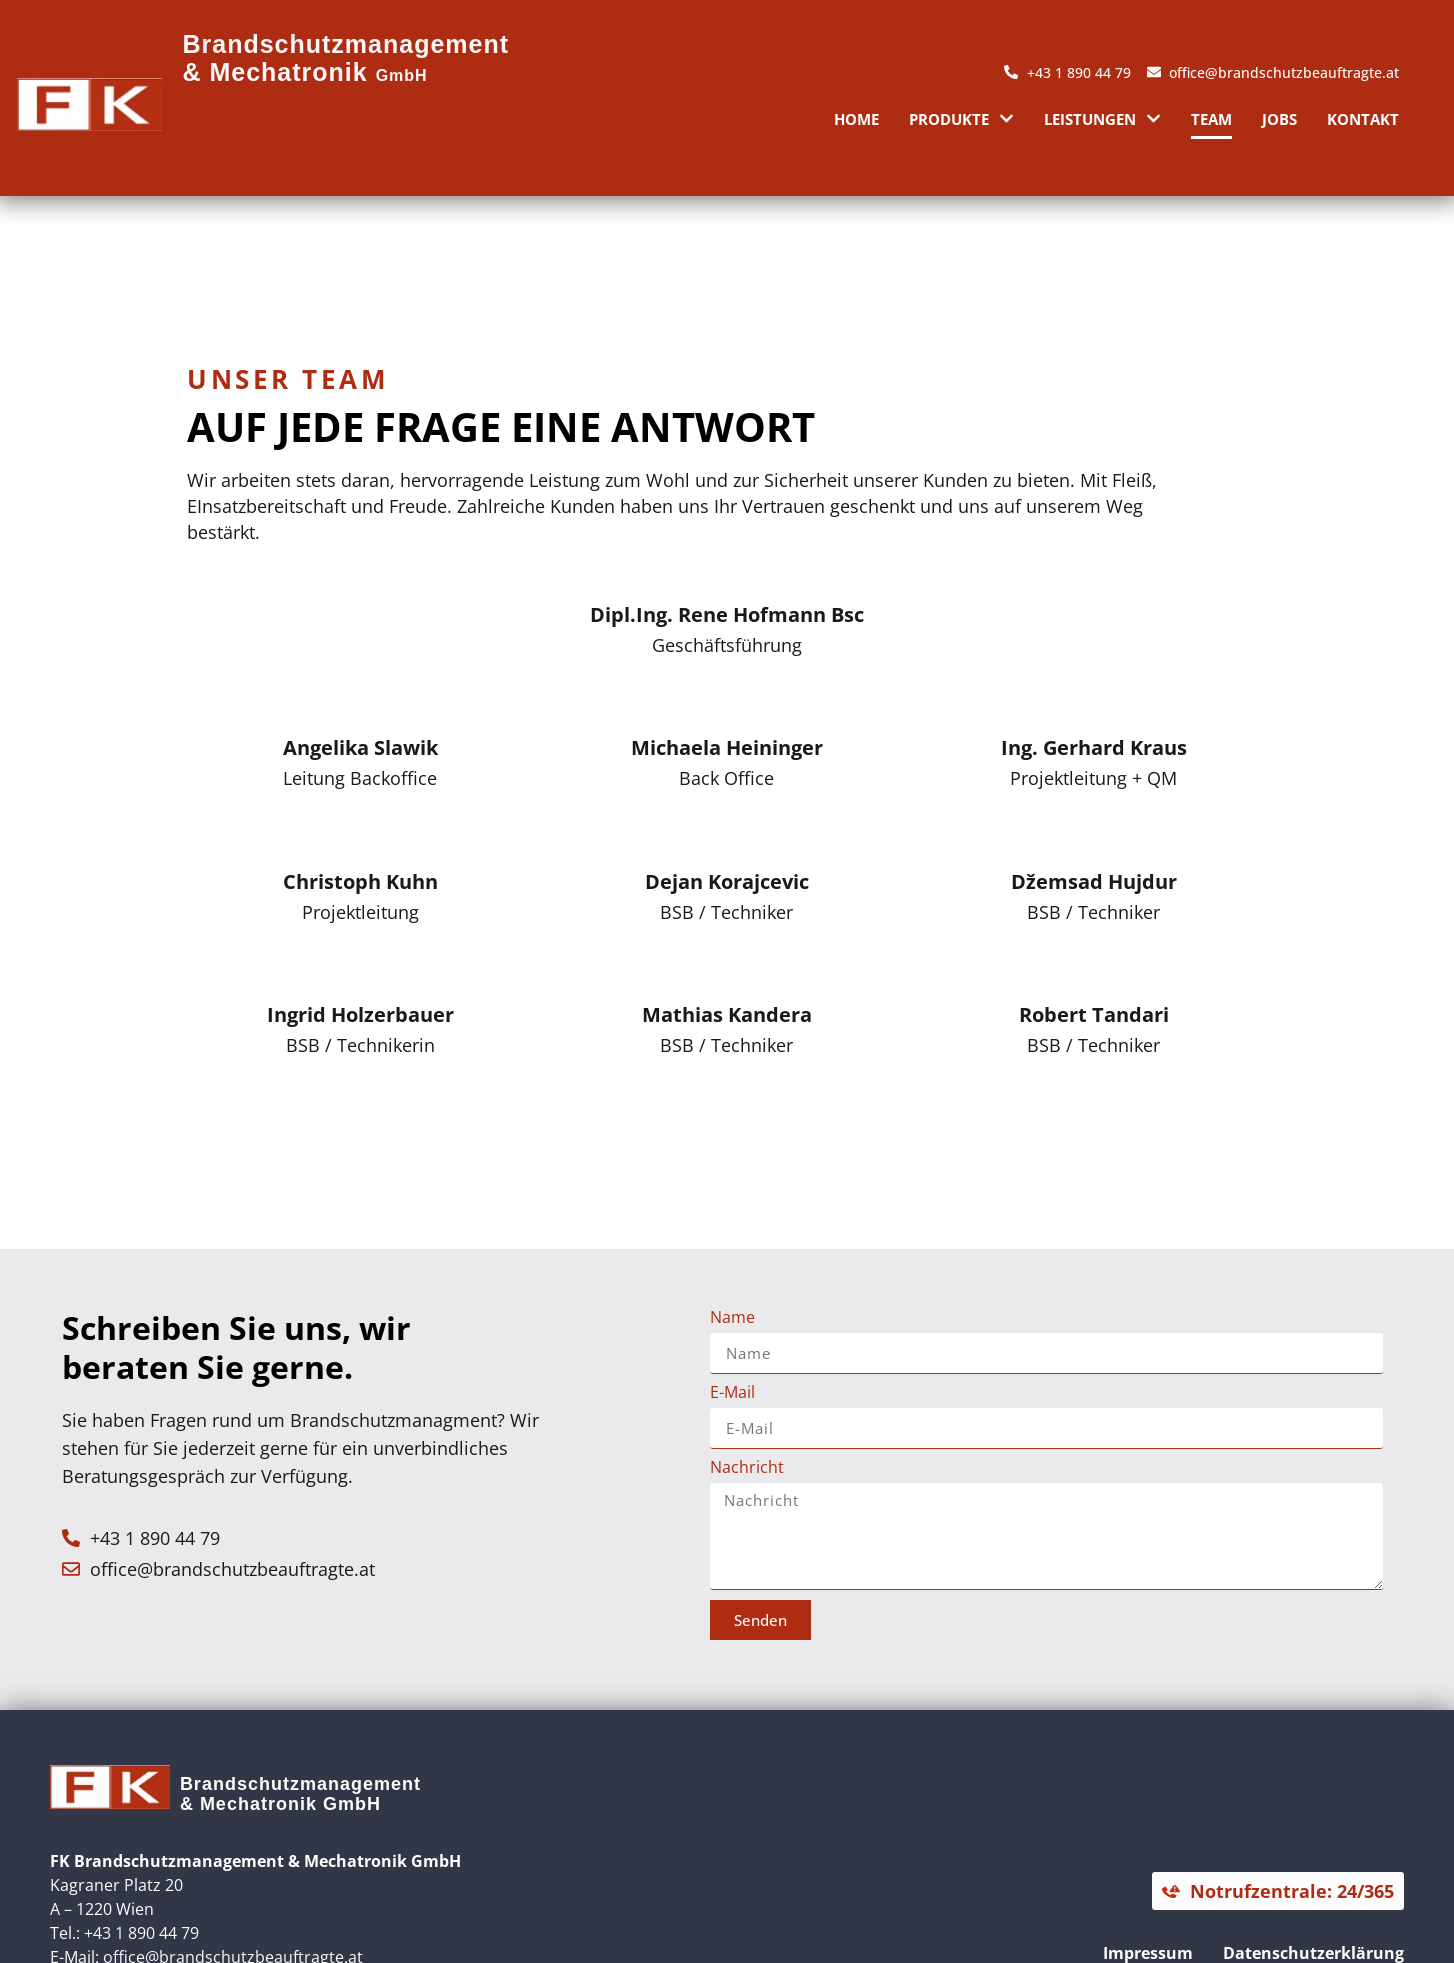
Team (1211, 119)
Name (732, 1318)
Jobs (1279, 119)
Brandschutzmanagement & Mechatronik (345, 58)
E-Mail (732, 1393)
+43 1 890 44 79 (141, 1933)
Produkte (961, 118)
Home (856, 119)
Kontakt (1363, 119)
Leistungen (1102, 118)
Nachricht (747, 1468)
